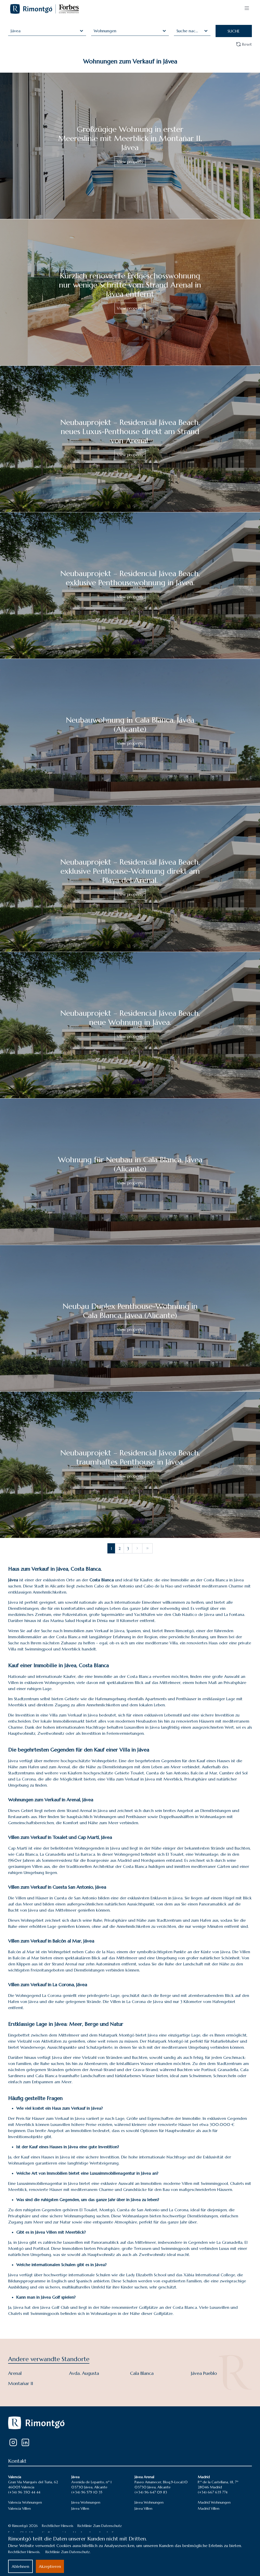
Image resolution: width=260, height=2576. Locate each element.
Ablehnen (20, 2566)
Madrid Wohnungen (214, 2502)
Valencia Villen (19, 2508)
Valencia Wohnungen (25, 2502)
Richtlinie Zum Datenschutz (99, 2525)
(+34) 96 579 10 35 (86, 2492)
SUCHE (234, 31)
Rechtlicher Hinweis (57, 2525)
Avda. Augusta (84, 2373)
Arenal (15, 2373)
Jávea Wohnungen (85, 2502)
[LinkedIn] (25, 2442)
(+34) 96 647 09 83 (151, 2492)
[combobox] (11, 31)
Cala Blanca (142, 2373)
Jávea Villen (80, 2508)
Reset (244, 44)
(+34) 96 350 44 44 (24, 2492)
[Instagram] (13, 2442)
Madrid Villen (208, 2508)
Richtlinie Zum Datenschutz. (68, 2552)
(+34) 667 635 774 (213, 2492)
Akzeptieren (50, 2566)
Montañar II (20, 2383)
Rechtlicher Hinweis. (24, 2552)
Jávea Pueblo (204, 2373)
